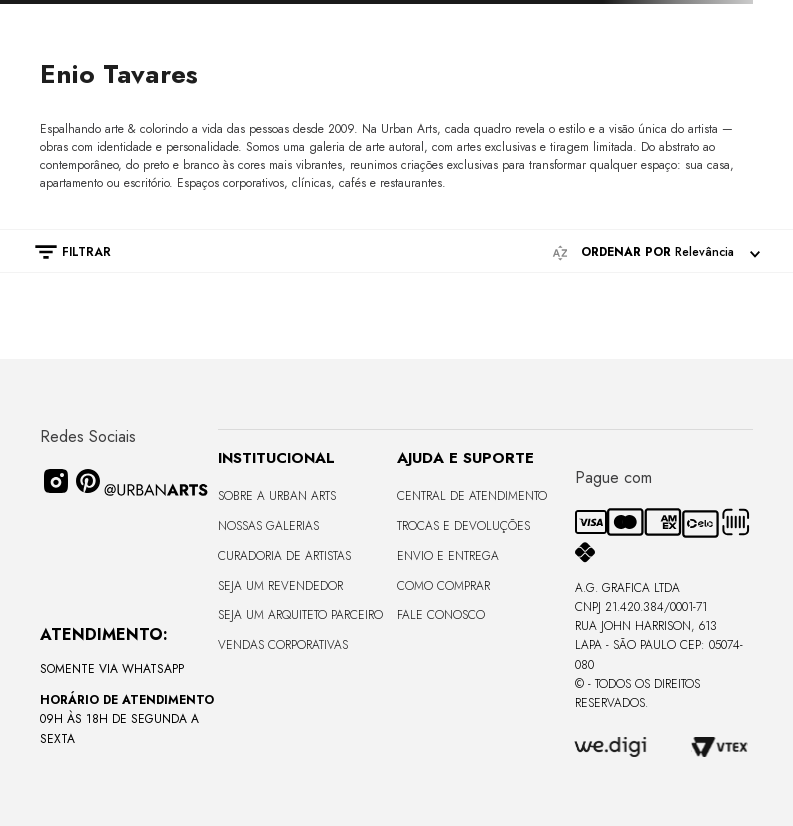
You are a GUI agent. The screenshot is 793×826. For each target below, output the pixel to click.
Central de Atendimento (472, 496)
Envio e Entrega (448, 556)
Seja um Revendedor (280, 586)
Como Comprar (443, 586)
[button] (63, 252)
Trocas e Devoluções (463, 526)
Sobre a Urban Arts (277, 496)
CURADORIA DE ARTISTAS (284, 556)
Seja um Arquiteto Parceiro (300, 615)
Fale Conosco (441, 615)
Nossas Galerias (268, 526)
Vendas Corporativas (283, 645)
